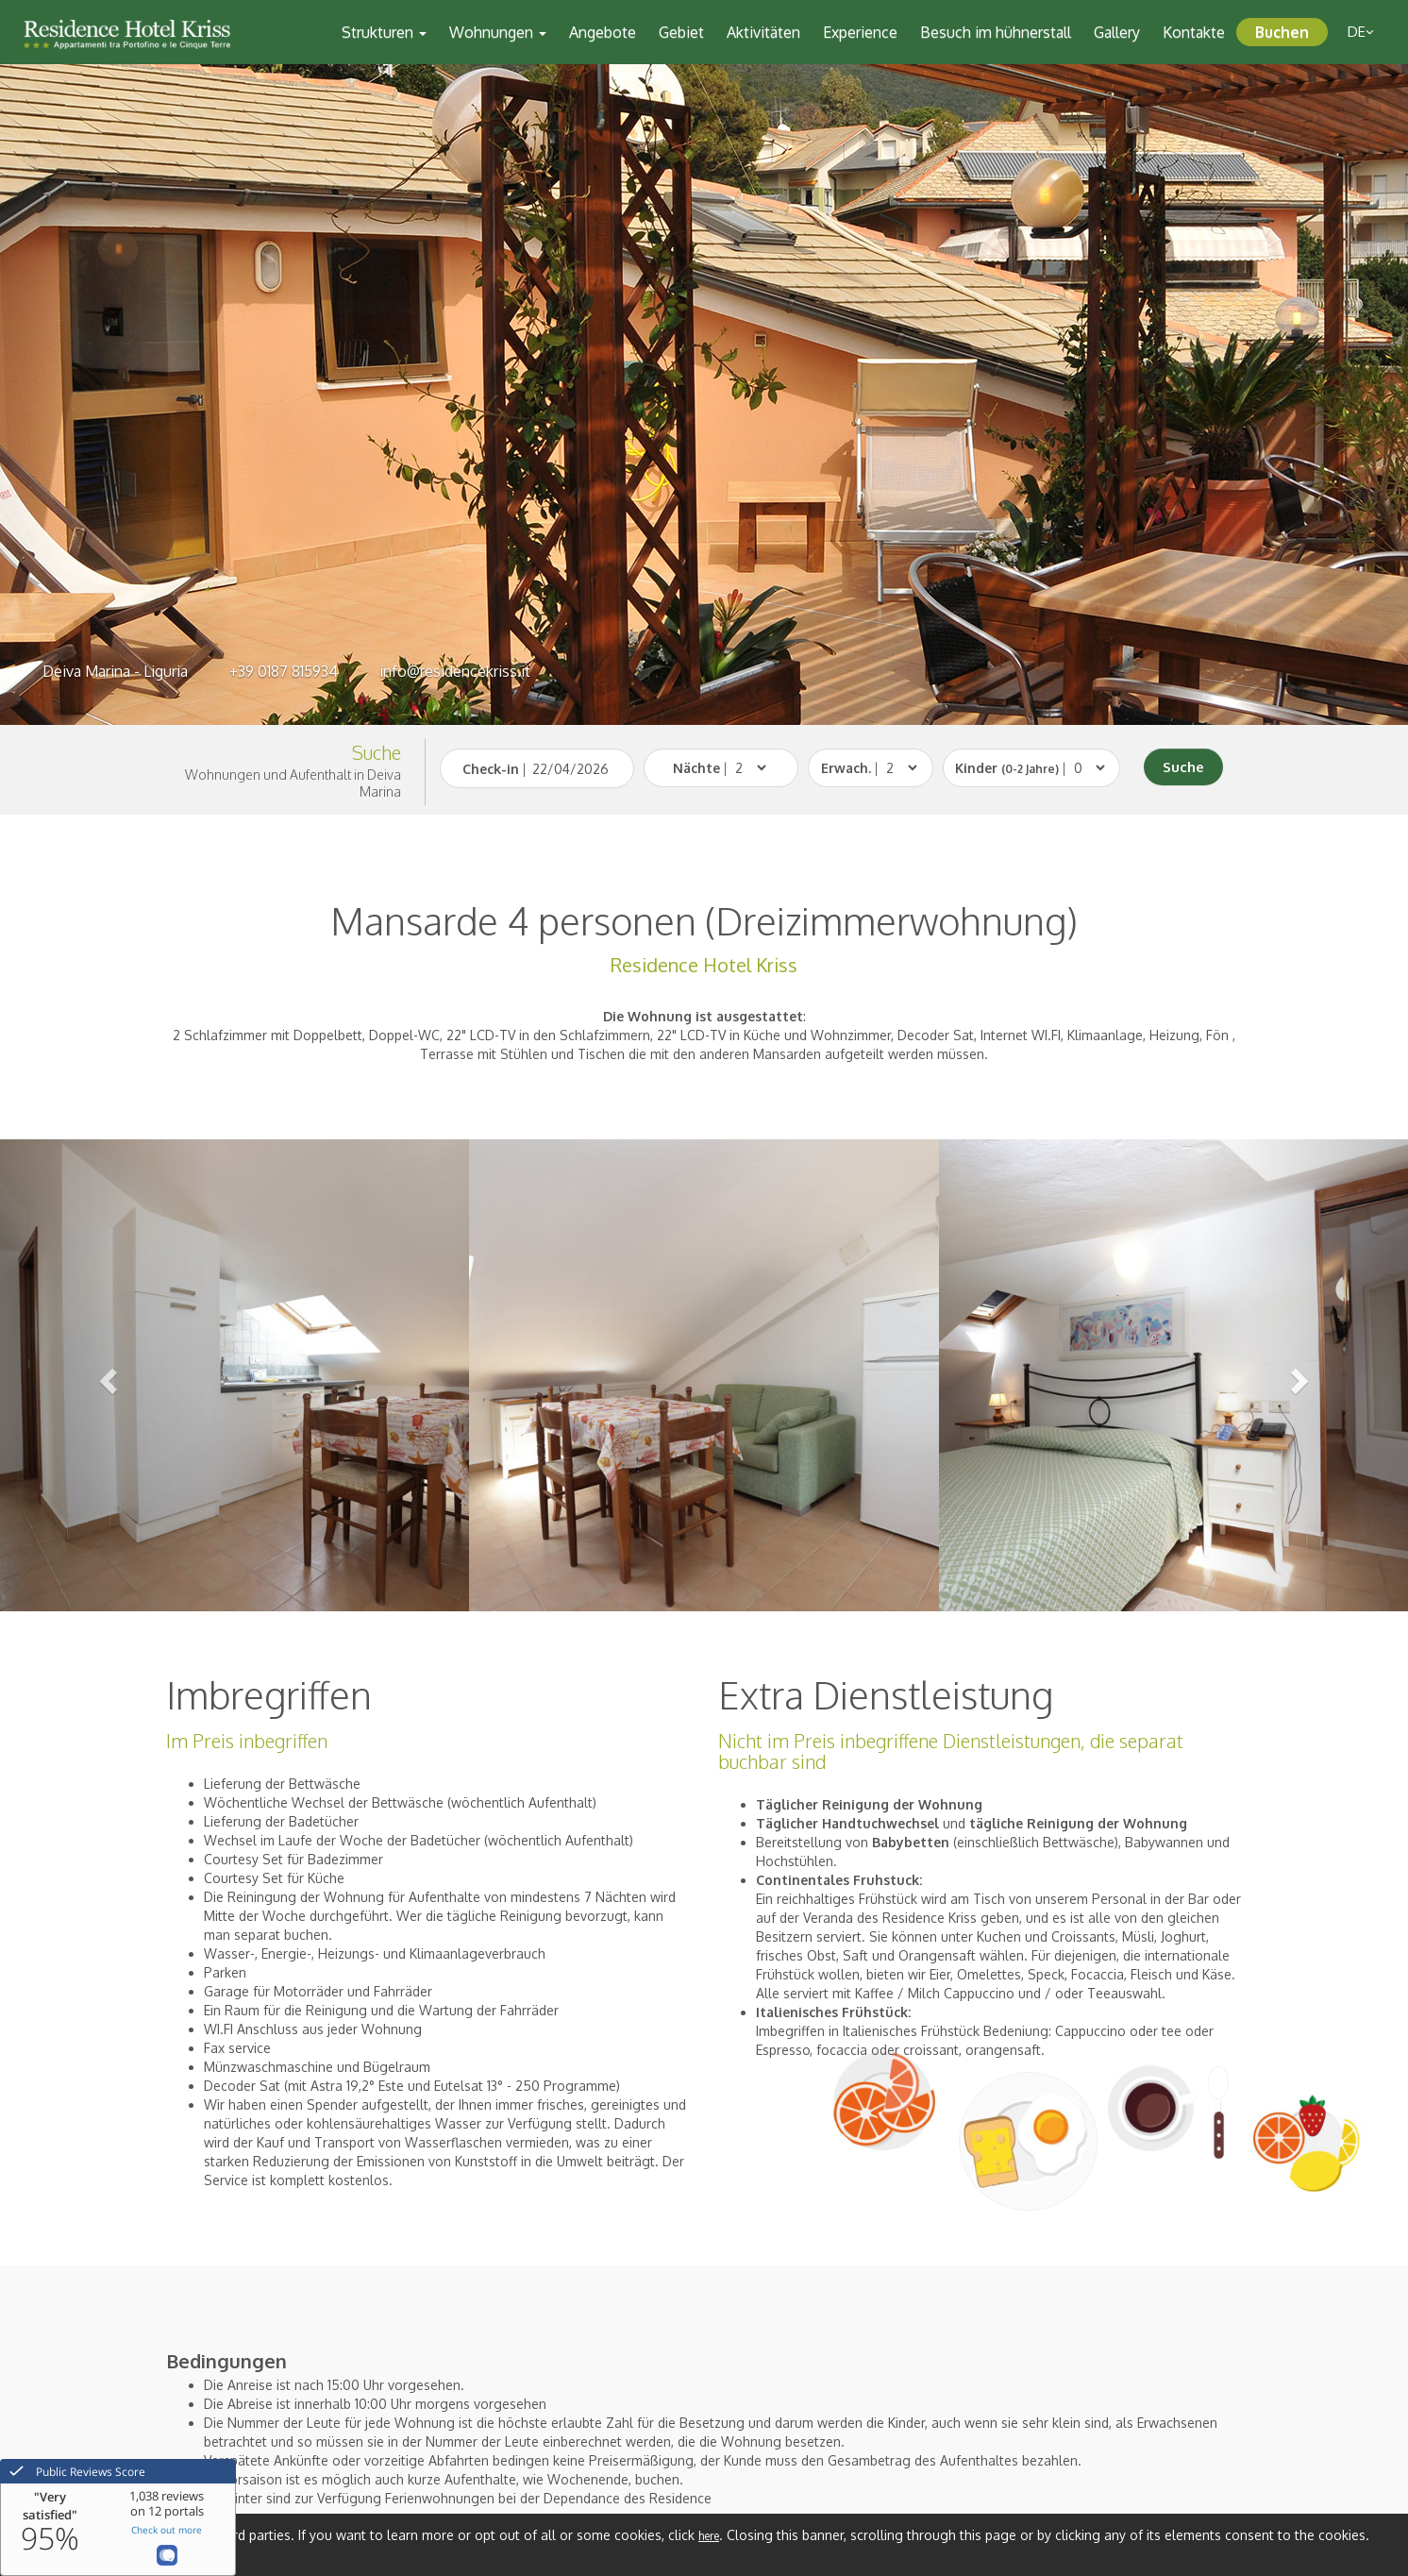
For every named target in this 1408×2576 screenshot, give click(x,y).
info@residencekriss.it (454, 671)
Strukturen (384, 32)
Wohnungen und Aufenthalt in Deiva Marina (293, 783)
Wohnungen (497, 32)
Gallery (1117, 32)
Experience (860, 32)
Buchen (1282, 32)
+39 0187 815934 (283, 671)
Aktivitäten (763, 32)
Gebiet (681, 32)
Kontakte (1194, 32)
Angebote (602, 32)
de (1361, 32)
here (708, 2536)
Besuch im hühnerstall (995, 32)
